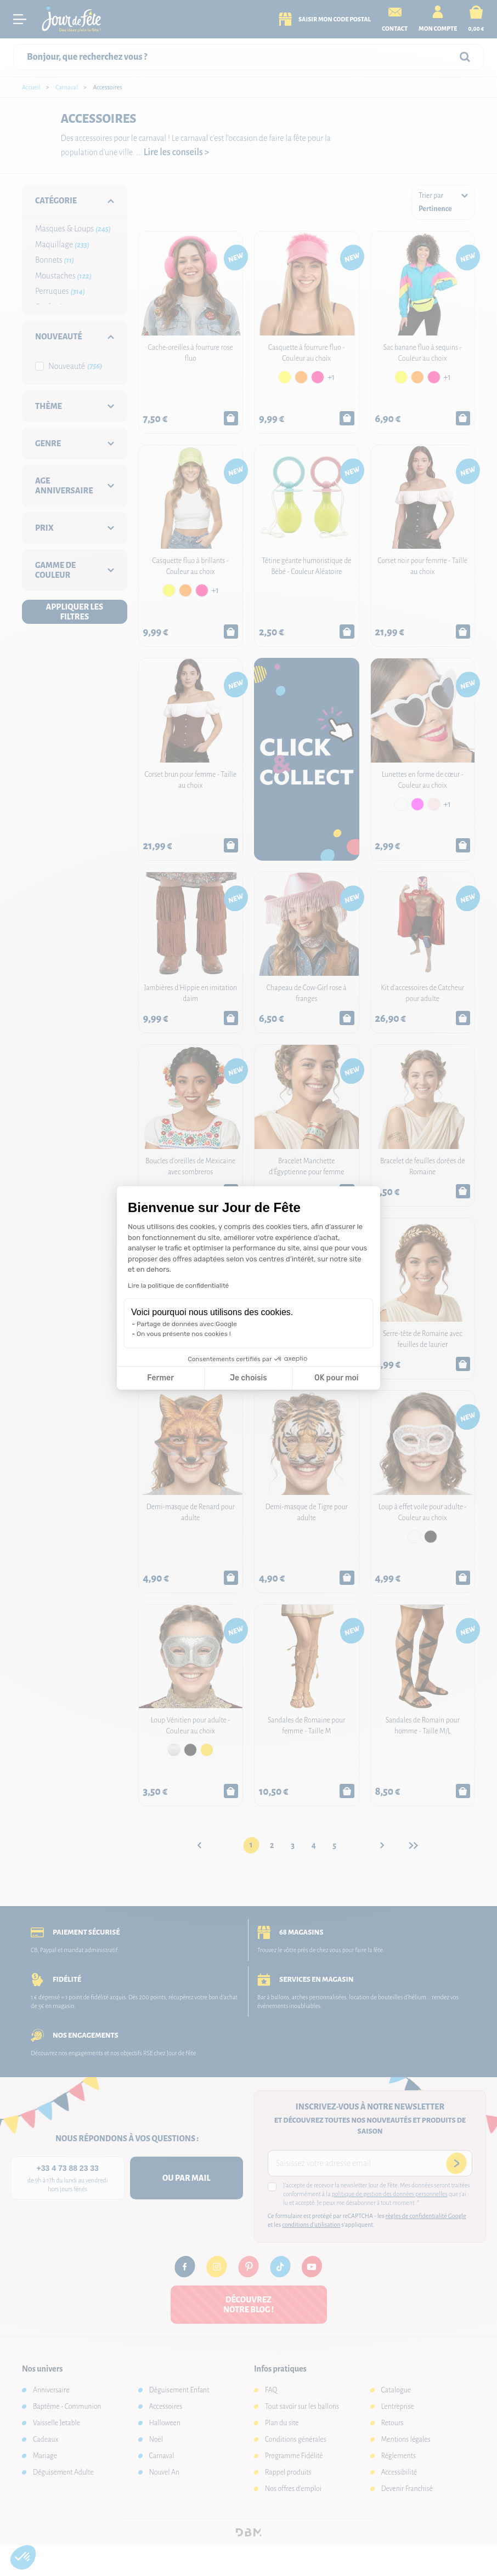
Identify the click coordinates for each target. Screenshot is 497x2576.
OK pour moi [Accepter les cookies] (336, 1378)
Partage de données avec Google (187, 1324)
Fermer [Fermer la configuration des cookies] (160, 1378)
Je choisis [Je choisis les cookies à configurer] (248, 1378)
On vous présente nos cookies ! (184, 1334)
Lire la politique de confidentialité (178, 1285)
